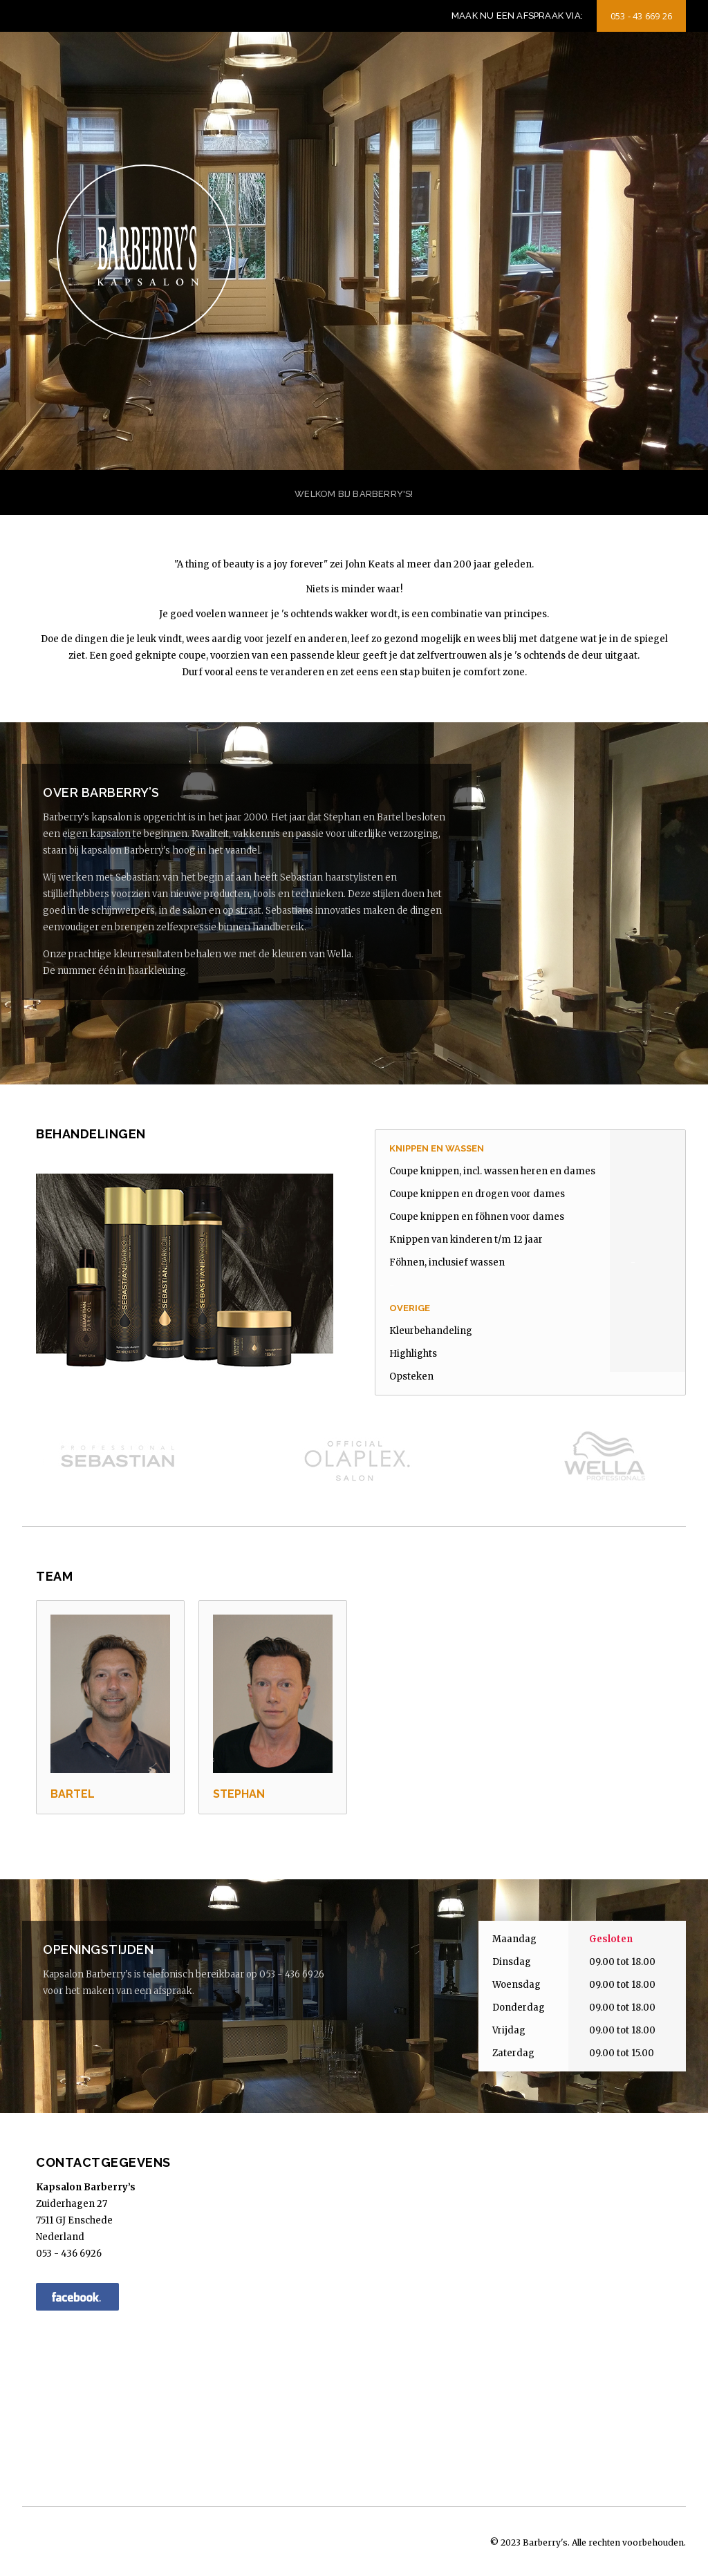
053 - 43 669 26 (641, 16)
